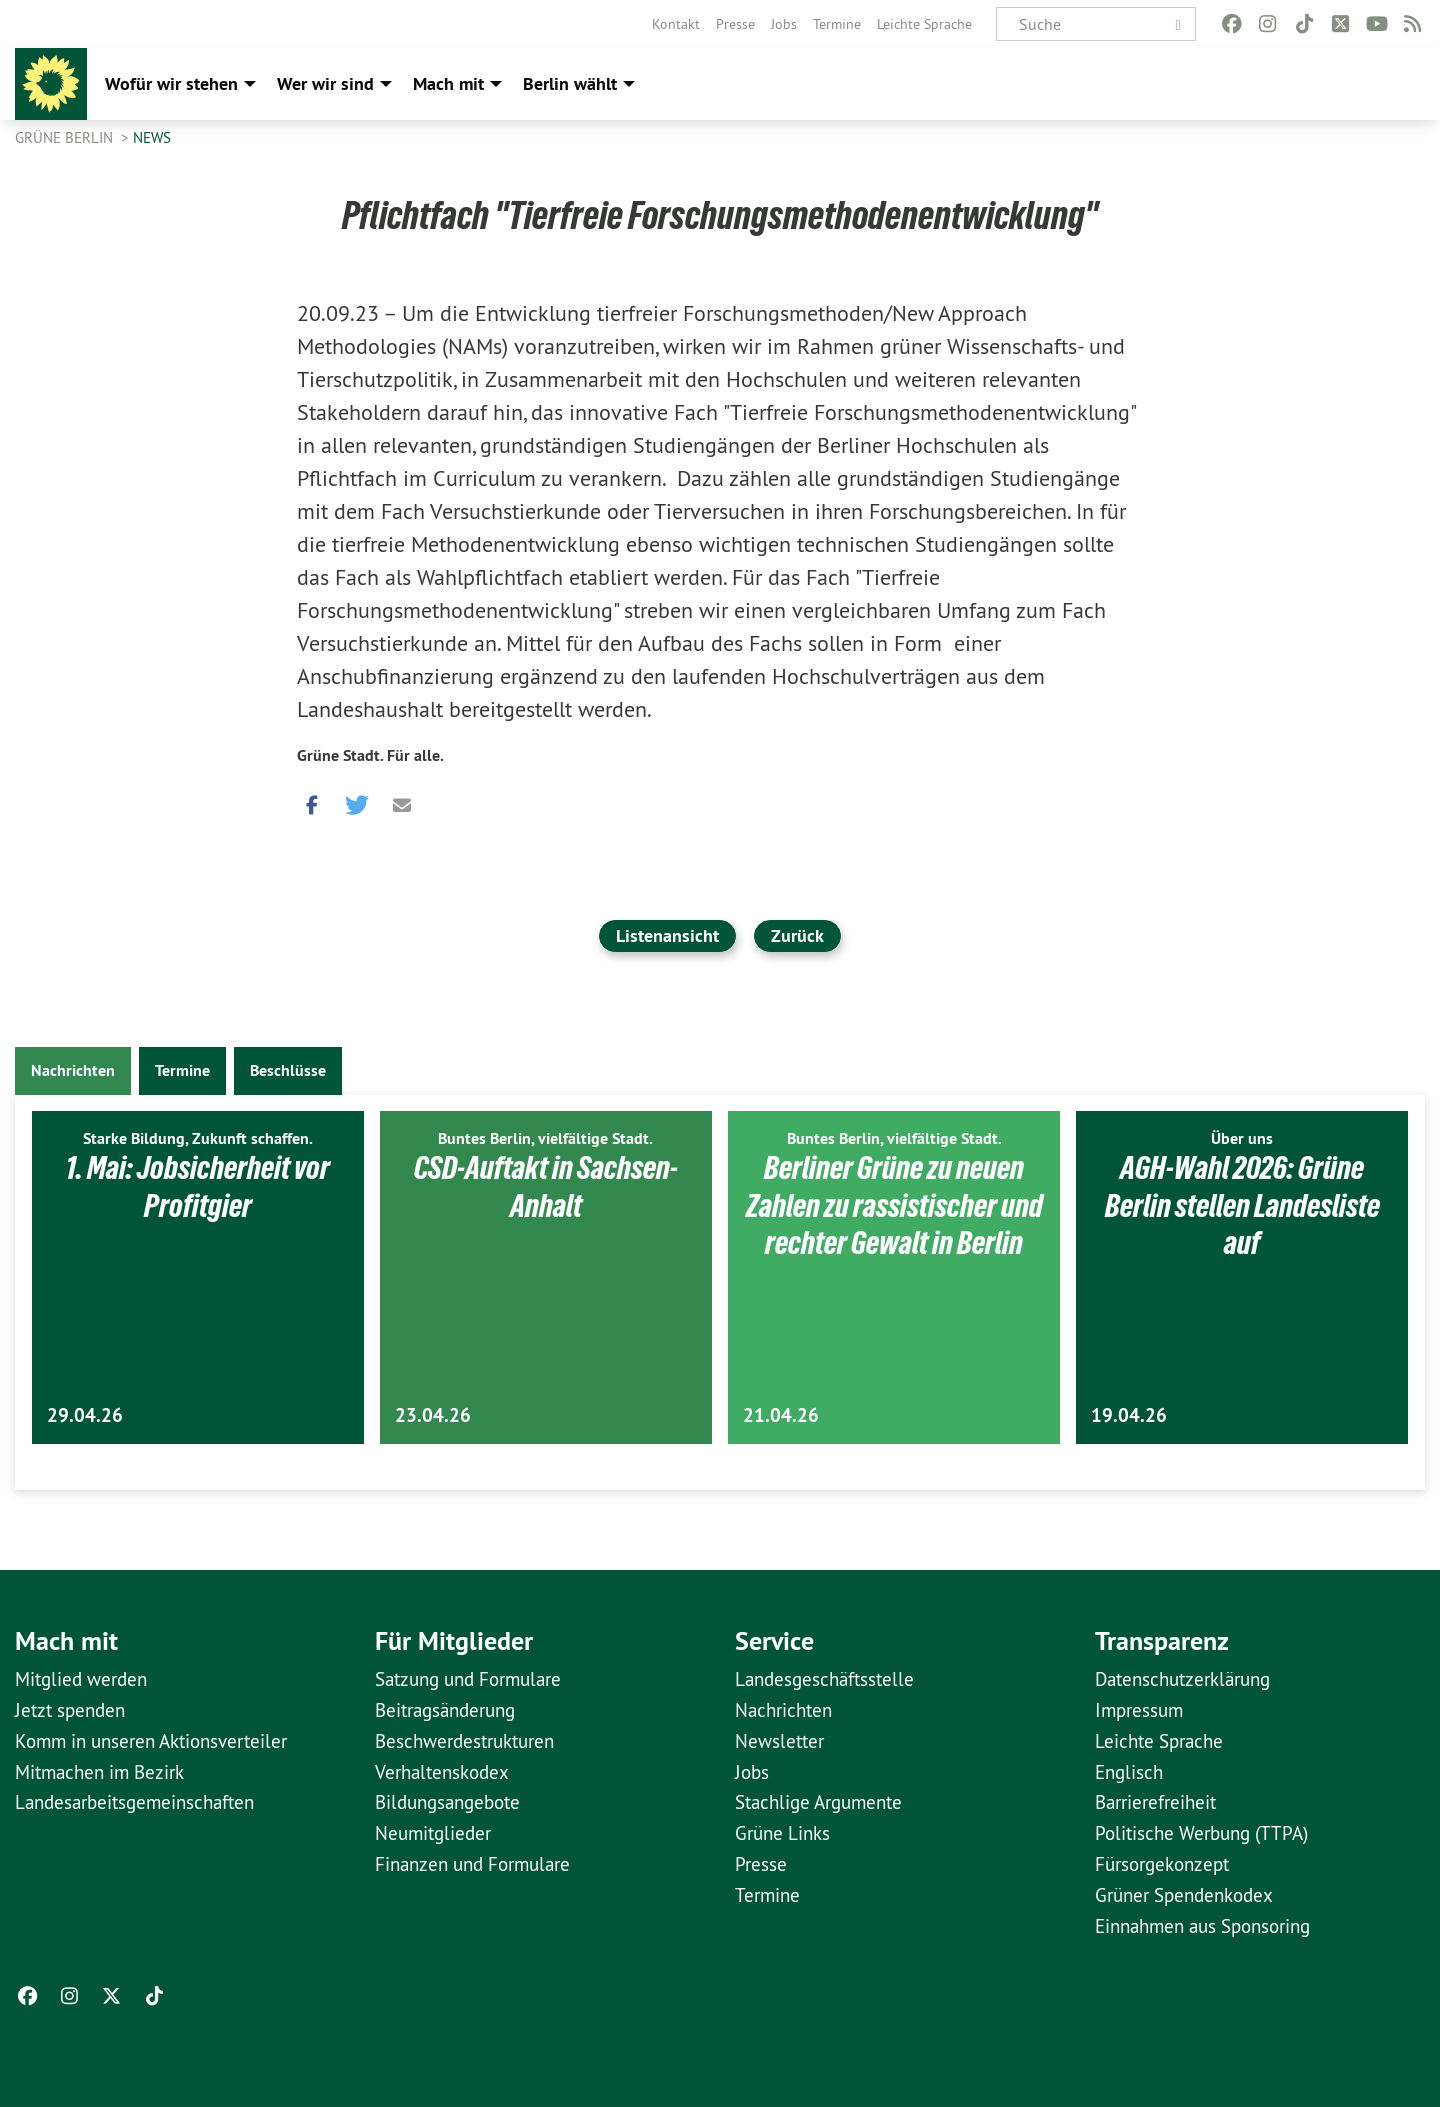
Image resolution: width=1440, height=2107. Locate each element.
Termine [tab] (182, 1070)
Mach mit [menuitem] (448, 83)
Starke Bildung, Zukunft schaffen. (198, 1138)
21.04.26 (781, 1415)
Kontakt (676, 24)
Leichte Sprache (924, 24)
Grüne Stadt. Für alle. (370, 755)
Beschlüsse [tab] (288, 1070)
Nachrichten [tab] (73, 1070)
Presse (735, 24)
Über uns (1242, 1138)
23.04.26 (433, 1415)
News (152, 137)
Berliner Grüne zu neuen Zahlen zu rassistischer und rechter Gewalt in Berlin (894, 1205)
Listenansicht (667, 935)
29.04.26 (85, 1415)
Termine (837, 24)
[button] (312, 800)
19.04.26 (1129, 1415)
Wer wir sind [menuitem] (325, 83)
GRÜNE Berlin (66, 137)
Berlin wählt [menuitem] (570, 83)
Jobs (784, 24)
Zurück (797, 935)
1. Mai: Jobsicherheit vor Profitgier (198, 1187)
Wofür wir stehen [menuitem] (171, 83)
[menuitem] (676, 24)
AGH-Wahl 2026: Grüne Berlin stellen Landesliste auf (1242, 1205)
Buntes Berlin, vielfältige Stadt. (545, 1138)
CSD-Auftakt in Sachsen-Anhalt (546, 1187)
